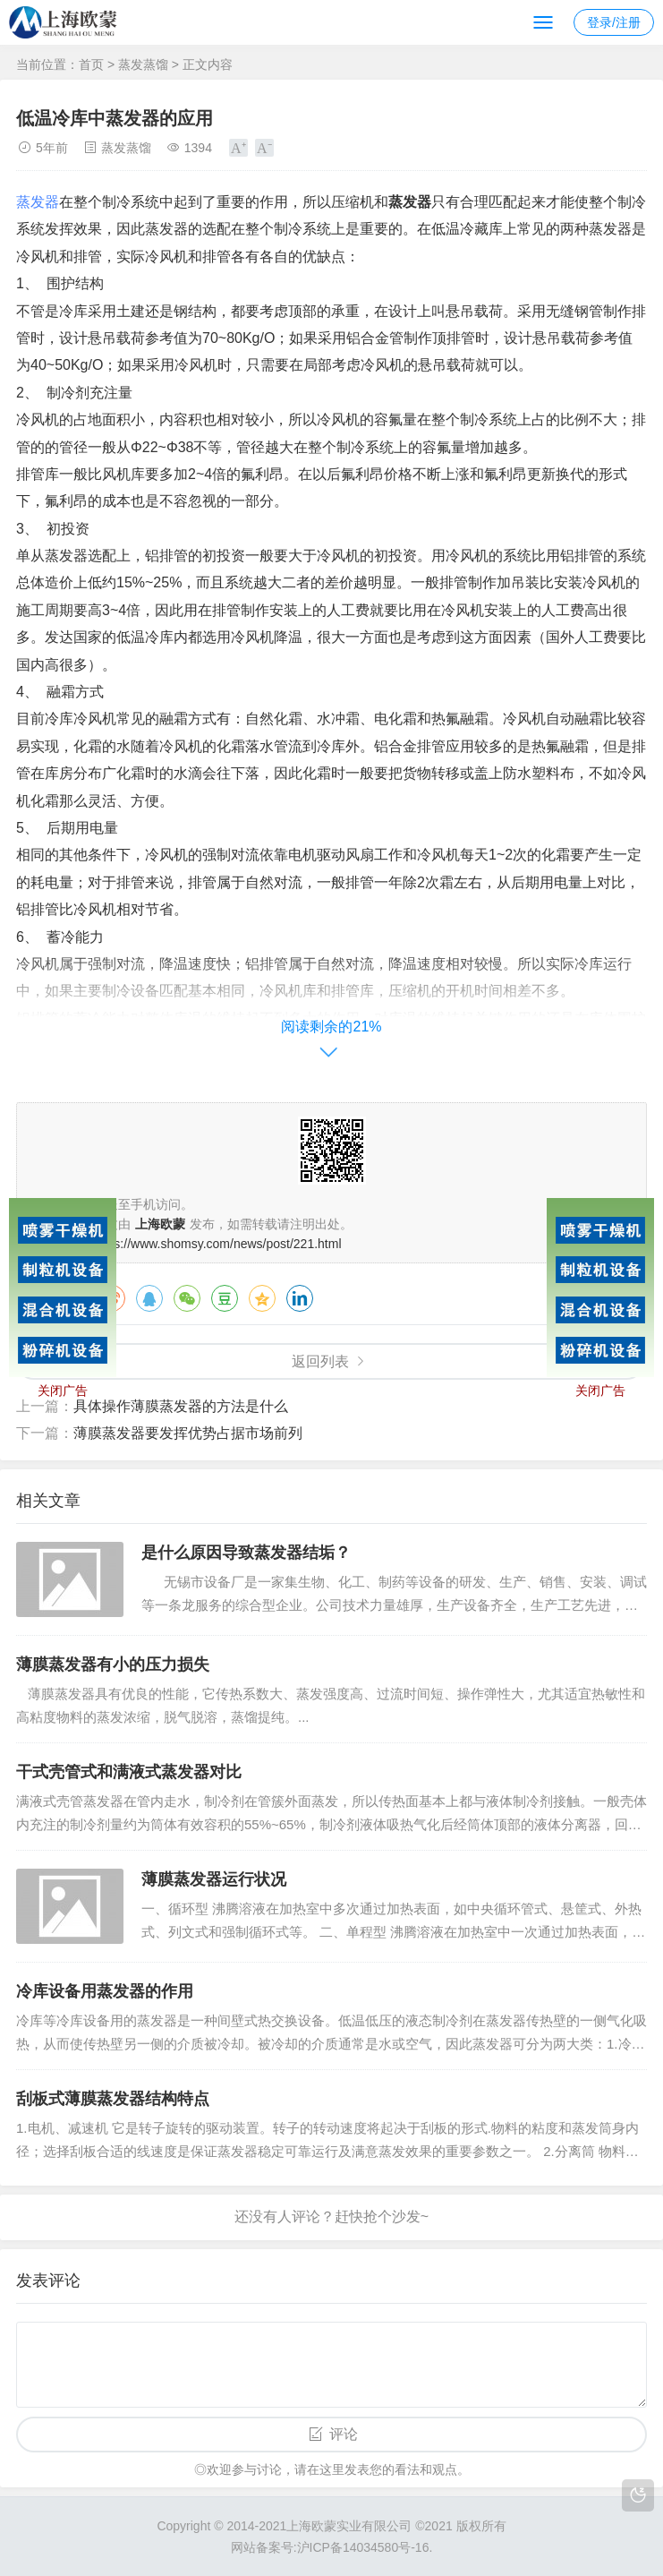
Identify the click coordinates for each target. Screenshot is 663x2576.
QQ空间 (262, 1298)
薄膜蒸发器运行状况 (213, 1879)
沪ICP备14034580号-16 (363, 2547)
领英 (299, 1298)
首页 (91, 64)
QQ (149, 1298)
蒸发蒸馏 (143, 64)
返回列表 (320, 1361)
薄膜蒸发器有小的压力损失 (112, 1664)
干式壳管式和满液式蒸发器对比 (129, 1772)
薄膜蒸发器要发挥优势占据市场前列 (187, 1433)
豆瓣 (224, 1298)
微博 (111, 1298)
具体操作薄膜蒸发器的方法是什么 (180, 1406)
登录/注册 (614, 22)
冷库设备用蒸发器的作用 (104, 1991)
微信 (187, 1298)
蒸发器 (37, 202)
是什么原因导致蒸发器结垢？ (246, 1553)
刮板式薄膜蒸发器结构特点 (112, 2099)
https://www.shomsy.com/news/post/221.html (217, 1244)
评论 (343, 2434)
